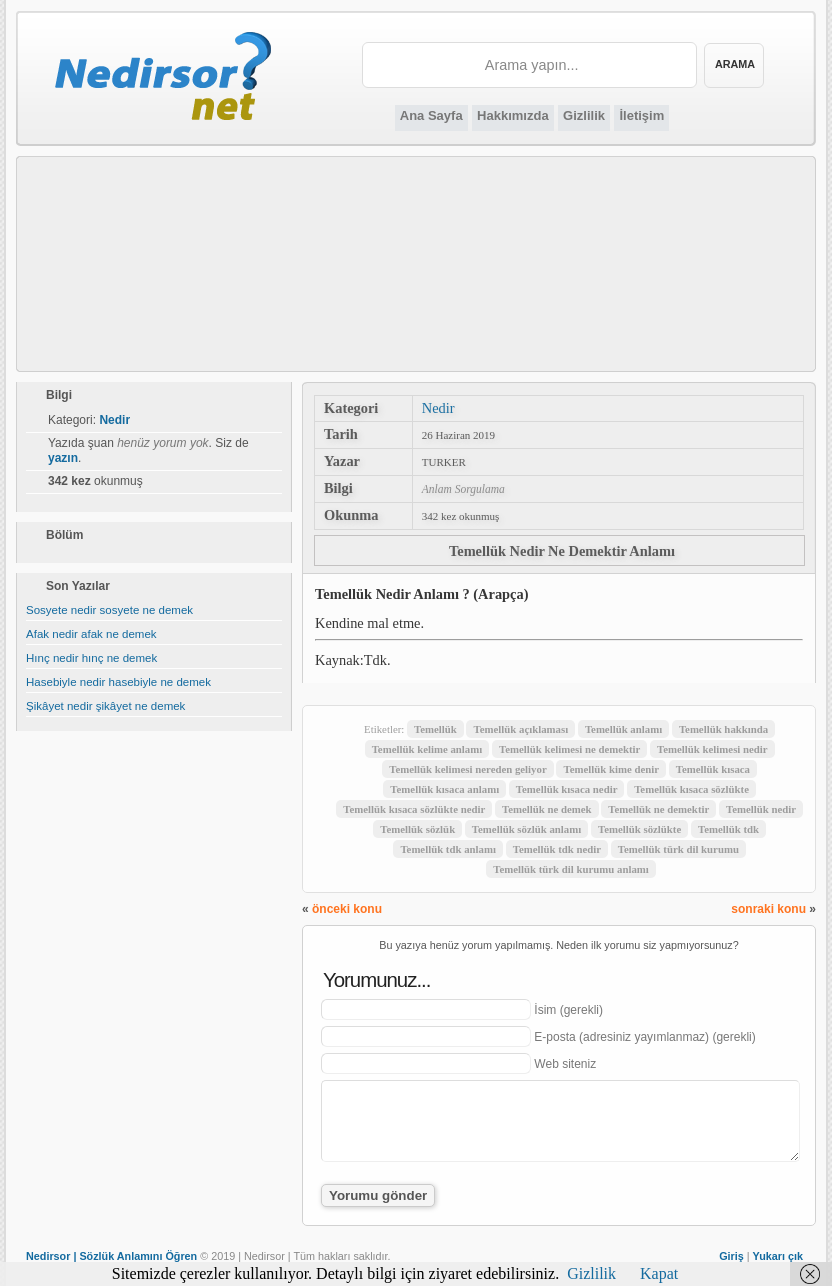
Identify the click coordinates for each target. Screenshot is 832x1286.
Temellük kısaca (713, 769)
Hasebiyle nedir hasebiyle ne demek (118, 682)
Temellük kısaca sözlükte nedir (414, 809)
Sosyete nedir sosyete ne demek (109, 610)
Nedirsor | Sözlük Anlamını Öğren (111, 1256)
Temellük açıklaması (520, 729)
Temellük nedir (761, 809)
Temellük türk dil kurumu (678, 849)
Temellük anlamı (623, 729)
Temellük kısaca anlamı (444, 789)
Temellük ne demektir (658, 809)
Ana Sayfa (431, 115)
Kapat (659, 1273)
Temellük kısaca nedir (567, 789)
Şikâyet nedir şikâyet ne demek (105, 706)
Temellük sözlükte (639, 829)
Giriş (731, 1256)
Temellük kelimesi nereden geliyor (467, 769)
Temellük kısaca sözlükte (691, 789)
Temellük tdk (728, 829)
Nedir (438, 408)
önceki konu (347, 909)
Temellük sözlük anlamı (526, 829)
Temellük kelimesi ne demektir (569, 749)
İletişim (641, 115)
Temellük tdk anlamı (448, 849)
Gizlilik (584, 115)
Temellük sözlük (417, 829)
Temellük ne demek (547, 809)
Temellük (435, 729)
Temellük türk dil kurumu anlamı (571, 869)
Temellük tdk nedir (557, 849)
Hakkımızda (513, 115)
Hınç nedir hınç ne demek (91, 658)
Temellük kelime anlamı (427, 749)
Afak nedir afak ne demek (91, 634)
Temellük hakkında (723, 729)
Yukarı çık (778, 1256)
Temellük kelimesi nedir (712, 749)
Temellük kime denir (611, 769)
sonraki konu (768, 909)
